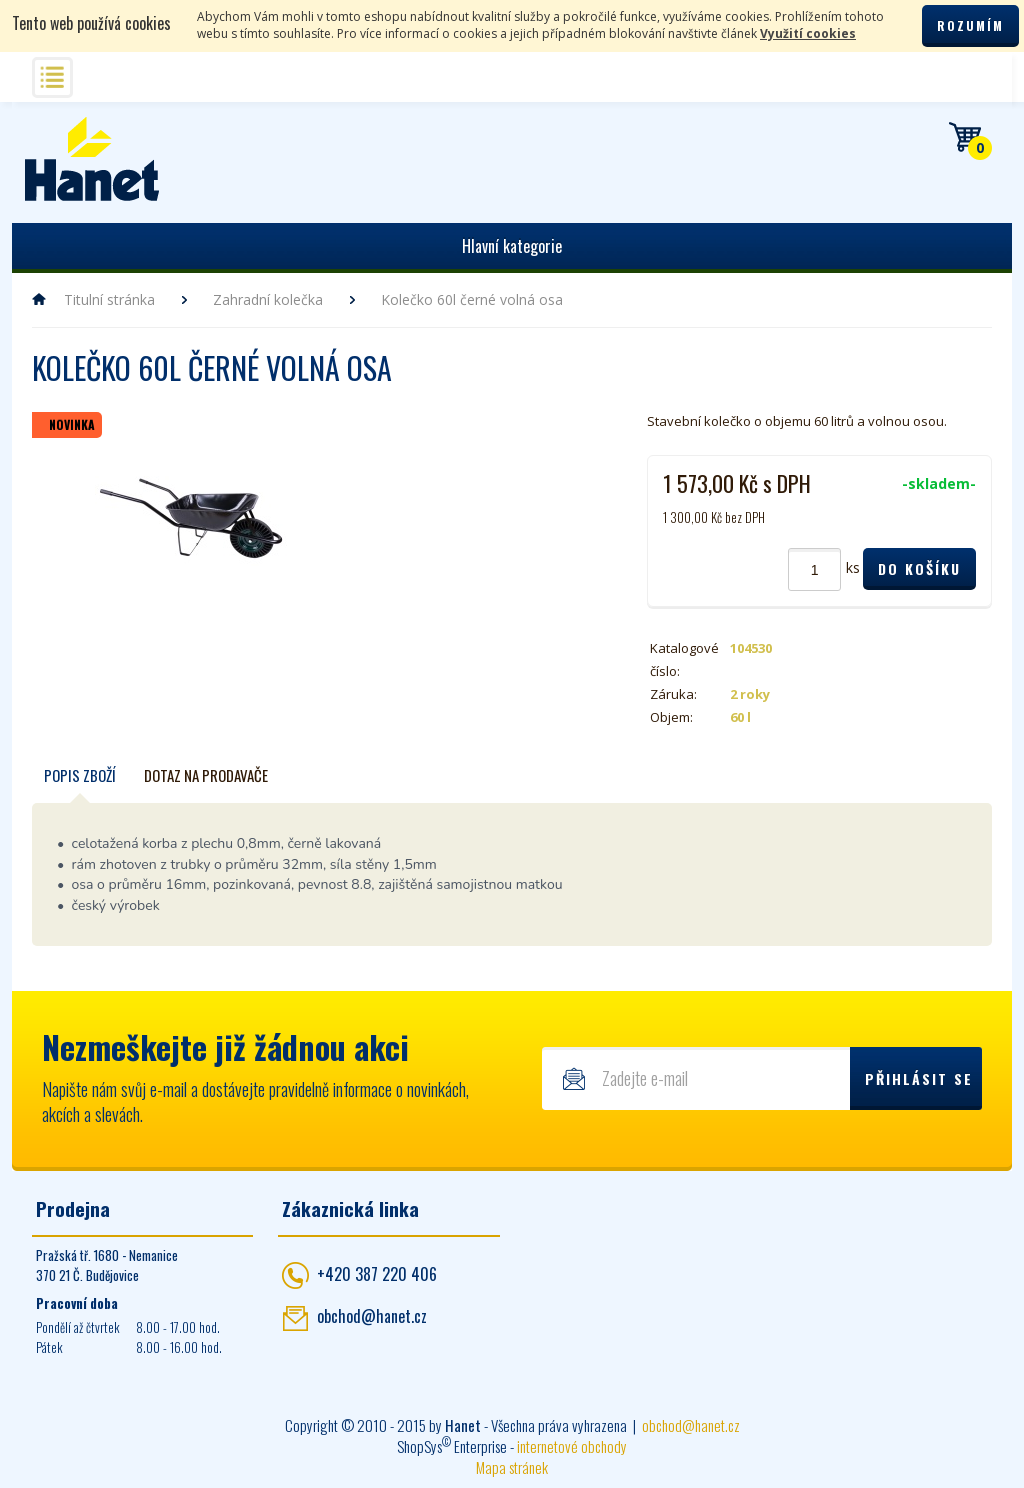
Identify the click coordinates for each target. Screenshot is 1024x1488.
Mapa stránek (512, 1467)
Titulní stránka (109, 299)
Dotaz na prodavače (206, 775)
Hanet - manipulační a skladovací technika (92, 159)
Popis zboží (80, 775)
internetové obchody (572, 1446)
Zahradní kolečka (268, 299)
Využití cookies (808, 33)
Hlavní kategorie (512, 246)
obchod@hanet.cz (372, 1316)
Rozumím (970, 25)
